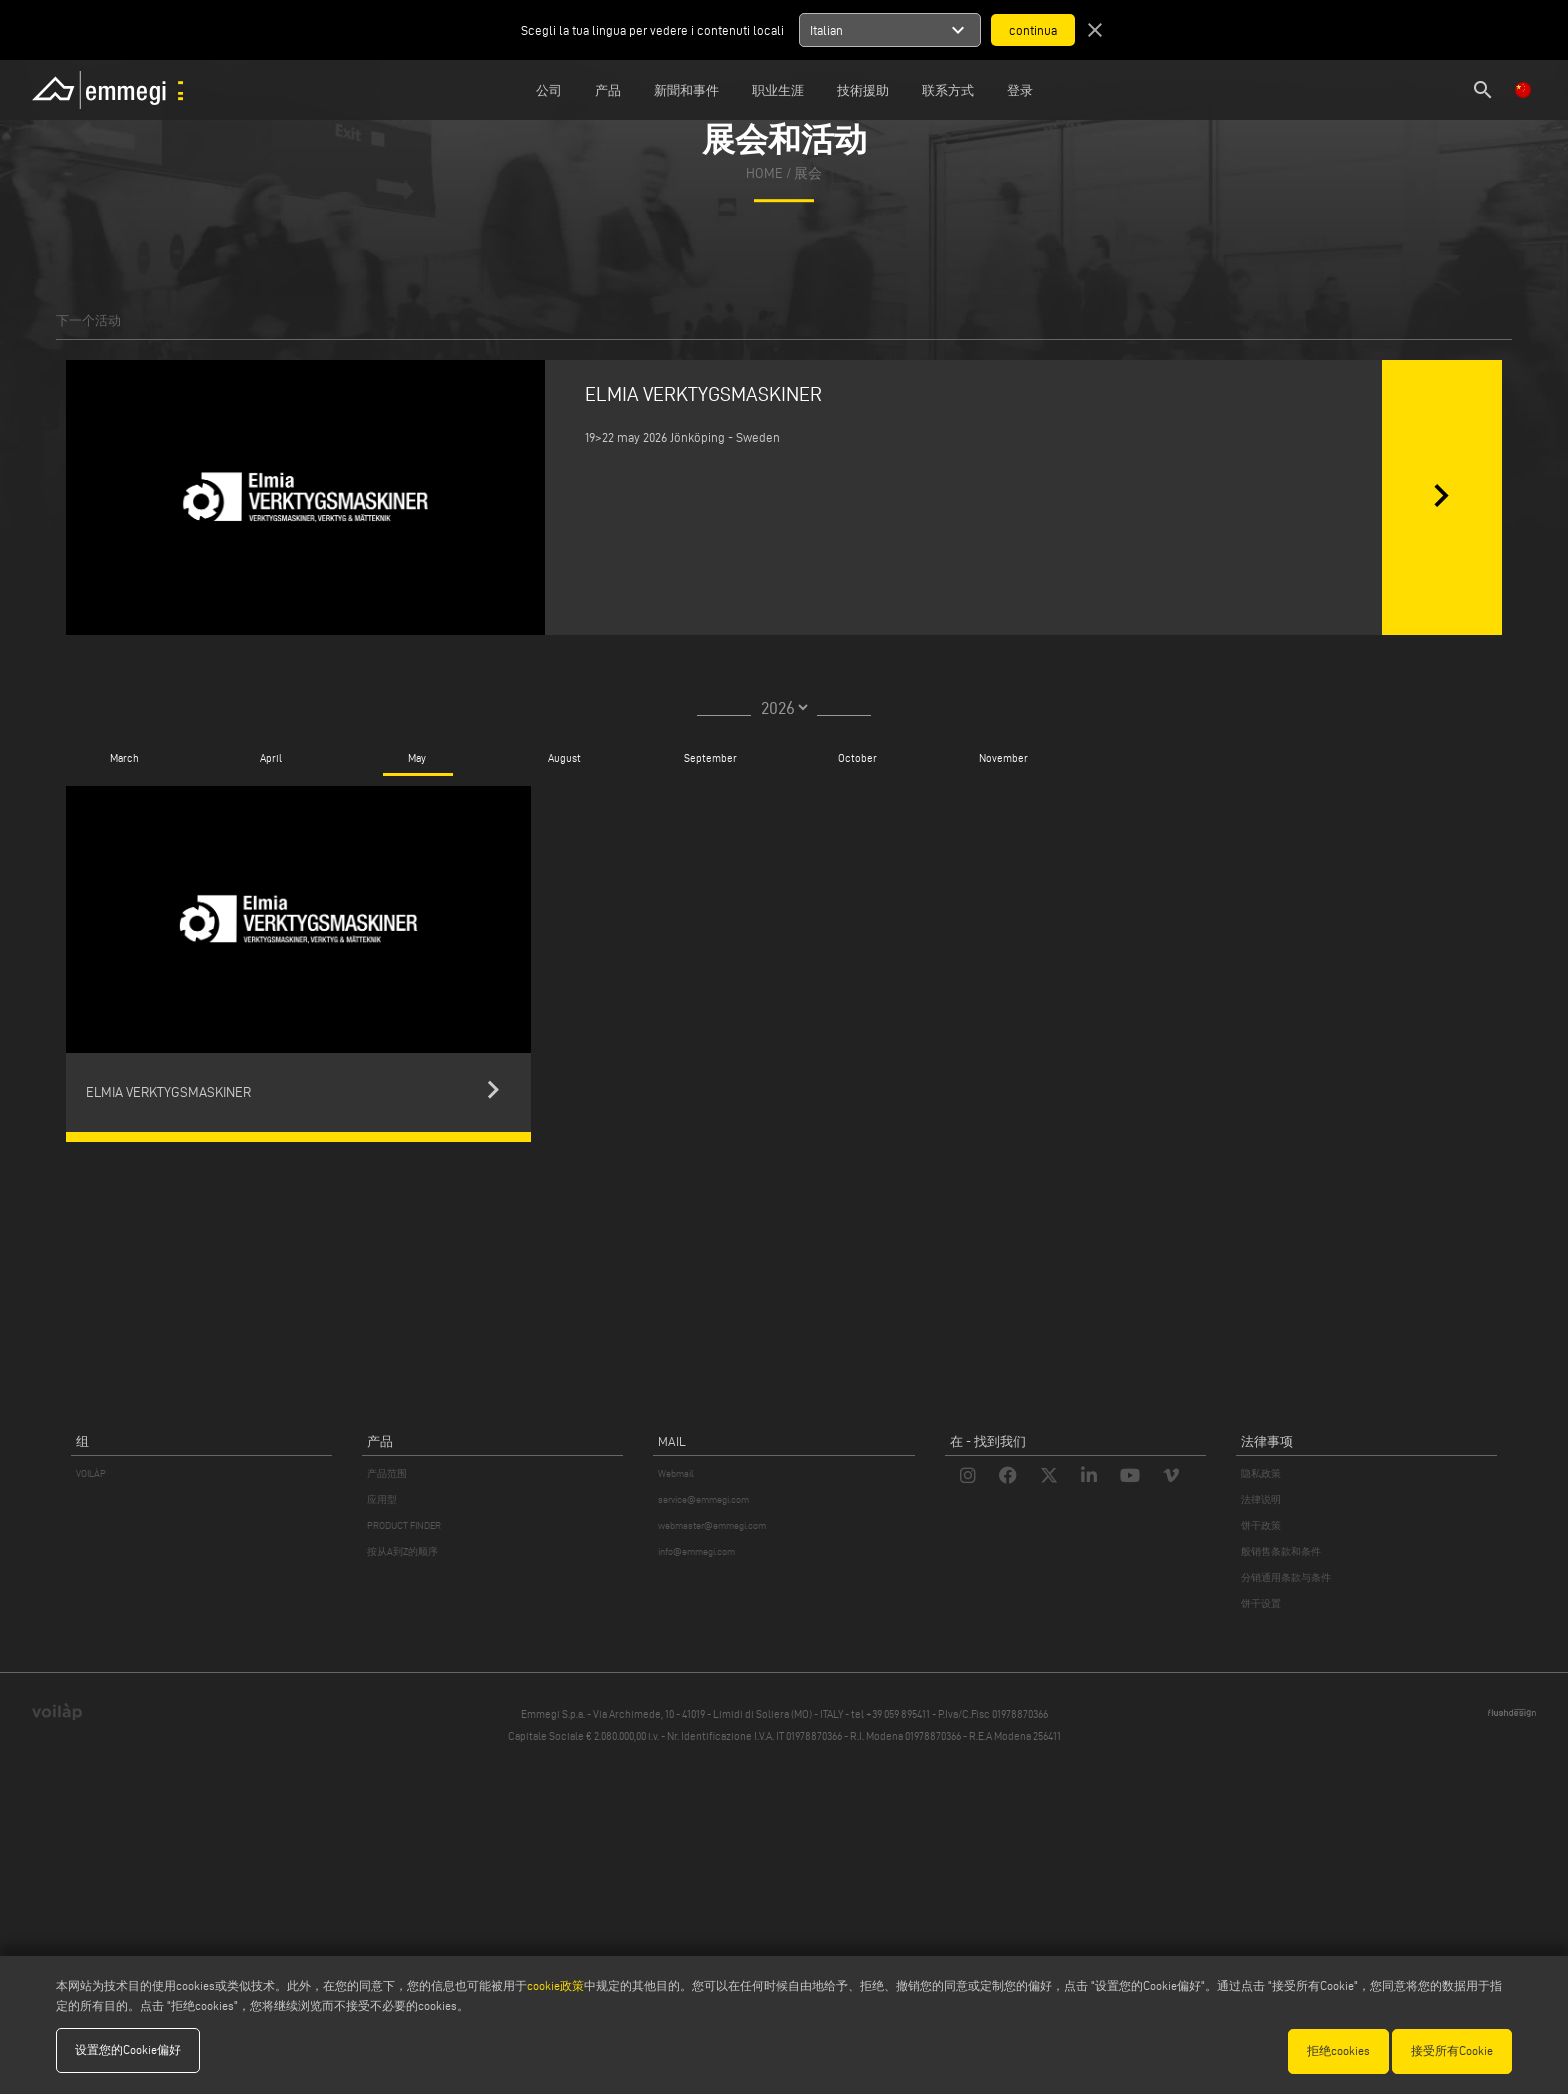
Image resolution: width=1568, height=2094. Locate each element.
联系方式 (948, 90)
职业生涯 (778, 90)
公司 (549, 90)
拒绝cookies (1338, 2050)
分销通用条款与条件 (1286, 1577)
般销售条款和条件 (1281, 1551)
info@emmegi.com (696, 1551)
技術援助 (863, 90)
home (764, 173)
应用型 (382, 1499)
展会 (808, 173)
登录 (1020, 90)
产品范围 (387, 1473)
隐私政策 (1261, 1473)
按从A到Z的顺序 (402, 1551)
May (417, 758)
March (124, 758)
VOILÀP (91, 1473)
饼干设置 (1261, 1603)
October (857, 758)
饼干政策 (1261, 1525)
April (271, 758)
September (710, 758)
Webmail (676, 1473)
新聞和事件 (686, 90)
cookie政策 (555, 1986)
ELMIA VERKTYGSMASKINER (703, 394)
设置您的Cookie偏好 (128, 2050)
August (564, 758)
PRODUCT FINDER (404, 1525)
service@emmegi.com (703, 1499)
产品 (608, 90)
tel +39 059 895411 (890, 1714)
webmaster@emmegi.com (712, 1525)
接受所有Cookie (1452, 2050)
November (1003, 758)
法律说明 (1261, 1499)
